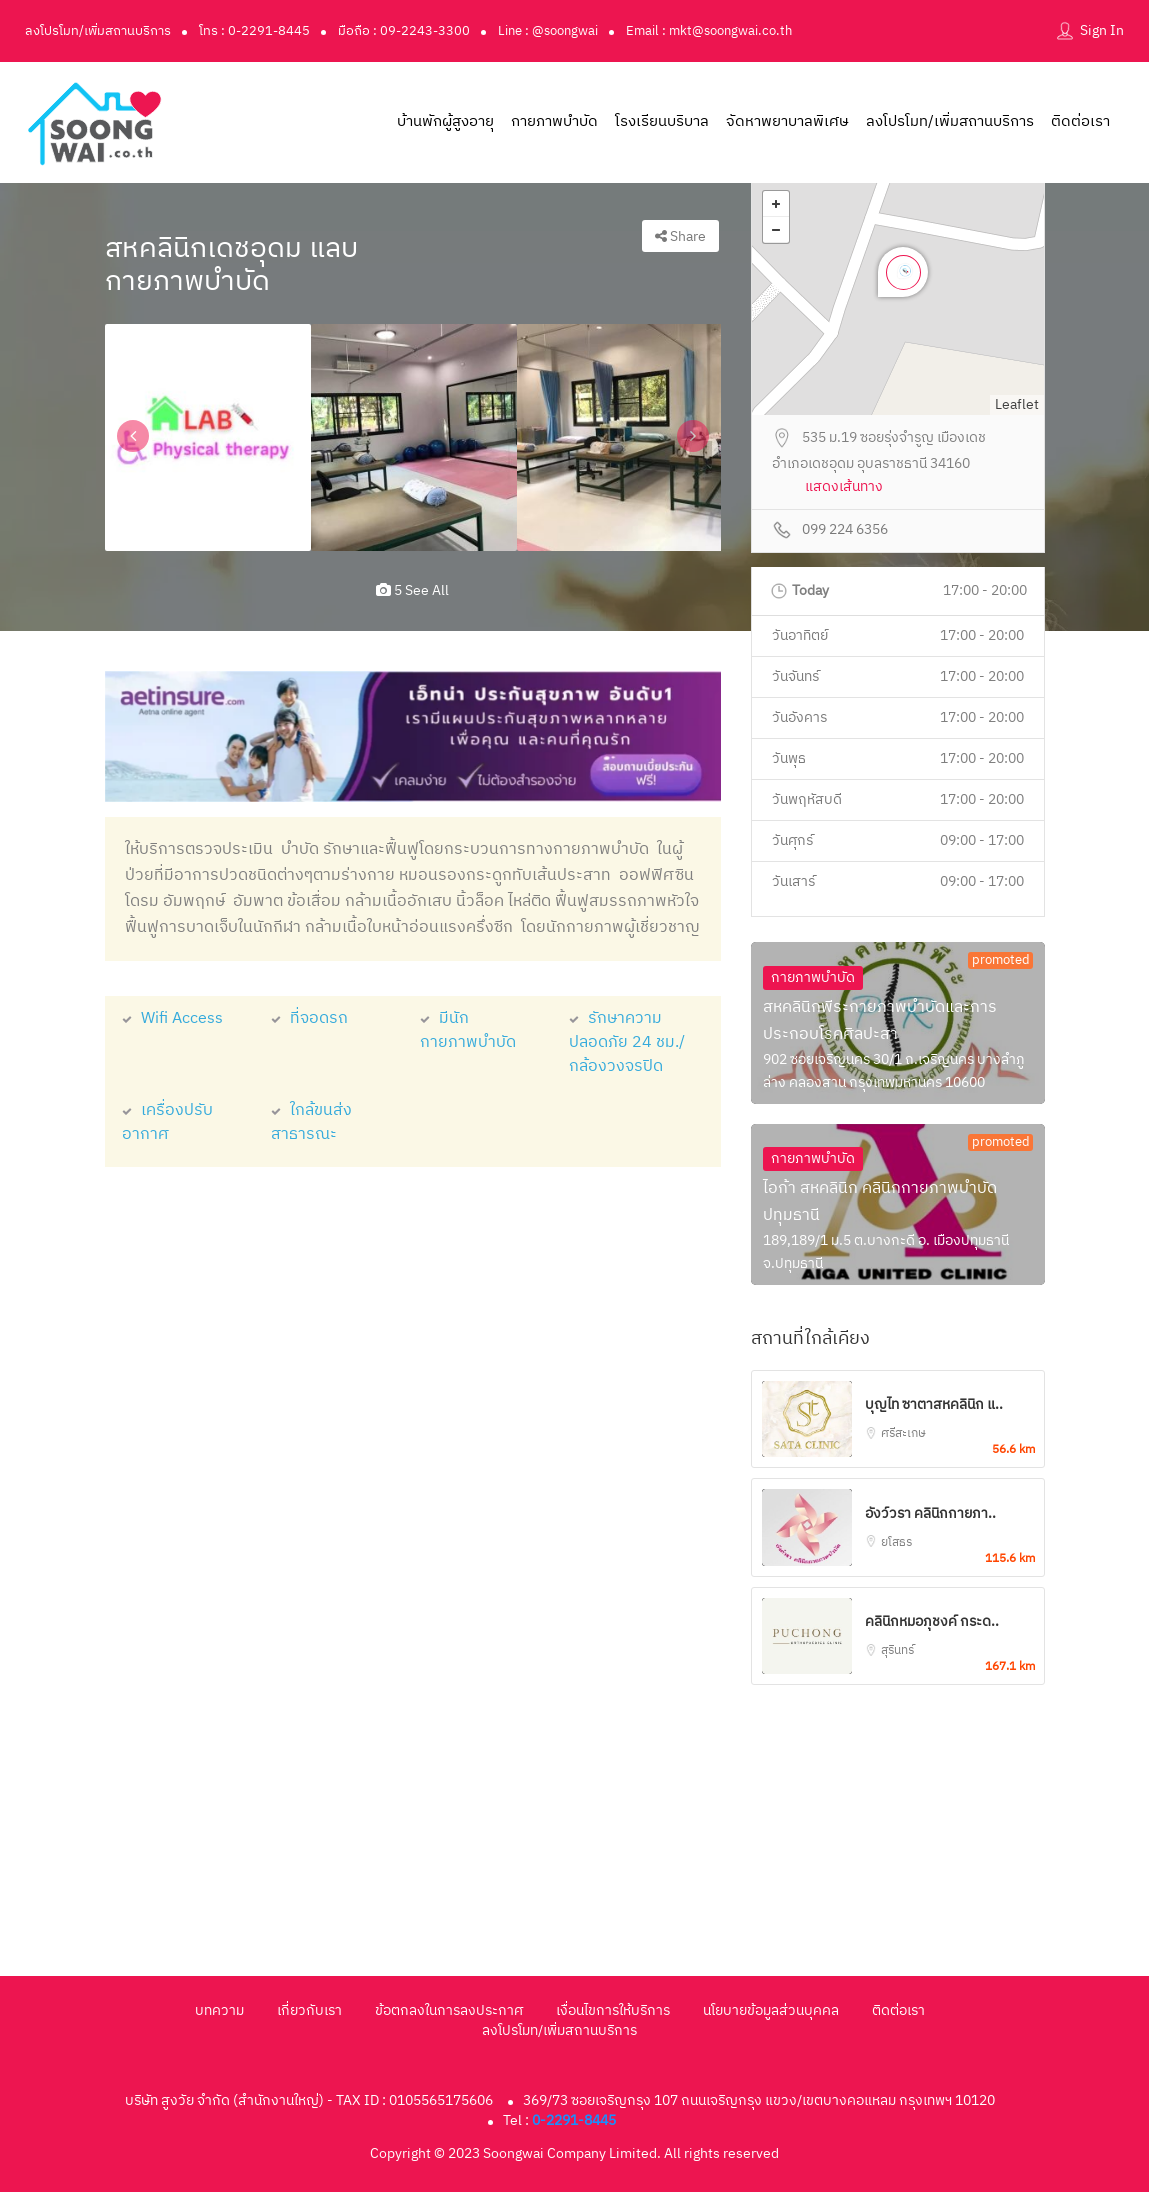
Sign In (1102, 30)
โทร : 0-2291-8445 (254, 31)
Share (680, 236)
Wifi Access (172, 1018)
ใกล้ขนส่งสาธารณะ (311, 1122)
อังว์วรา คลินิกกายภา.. (930, 1513)
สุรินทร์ (897, 1650)
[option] (208, 437)
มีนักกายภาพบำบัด (468, 1030)
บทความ (219, 2010)
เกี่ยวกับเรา (309, 2010)
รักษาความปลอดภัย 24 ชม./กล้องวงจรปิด (627, 1042)
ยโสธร (896, 1542)
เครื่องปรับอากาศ (167, 1122)
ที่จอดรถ (309, 1018)
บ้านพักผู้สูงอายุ (445, 121)
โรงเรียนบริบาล (662, 121)
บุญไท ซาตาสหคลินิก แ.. (934, 1404)
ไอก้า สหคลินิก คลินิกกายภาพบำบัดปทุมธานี (880, 1202)
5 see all (412, 590)
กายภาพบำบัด (554, 121)
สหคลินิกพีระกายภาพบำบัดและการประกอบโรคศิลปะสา (880, 1021)
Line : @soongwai (548, 31)
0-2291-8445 (574, 2120)
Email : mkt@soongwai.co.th (709, 31)
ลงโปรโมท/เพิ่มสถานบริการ (98, 31)
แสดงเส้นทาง (844, 487)
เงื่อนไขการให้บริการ (613, 2010)
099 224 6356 (845, 530)
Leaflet (1017, 404)
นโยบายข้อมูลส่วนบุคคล (771, 2010)
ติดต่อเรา (1080, 121)
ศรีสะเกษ (903, 1433)
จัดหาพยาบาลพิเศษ (787, 121)
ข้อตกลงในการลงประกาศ (449, 2010)
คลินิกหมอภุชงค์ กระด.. (932, 1621)
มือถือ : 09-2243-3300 (404, 31)
